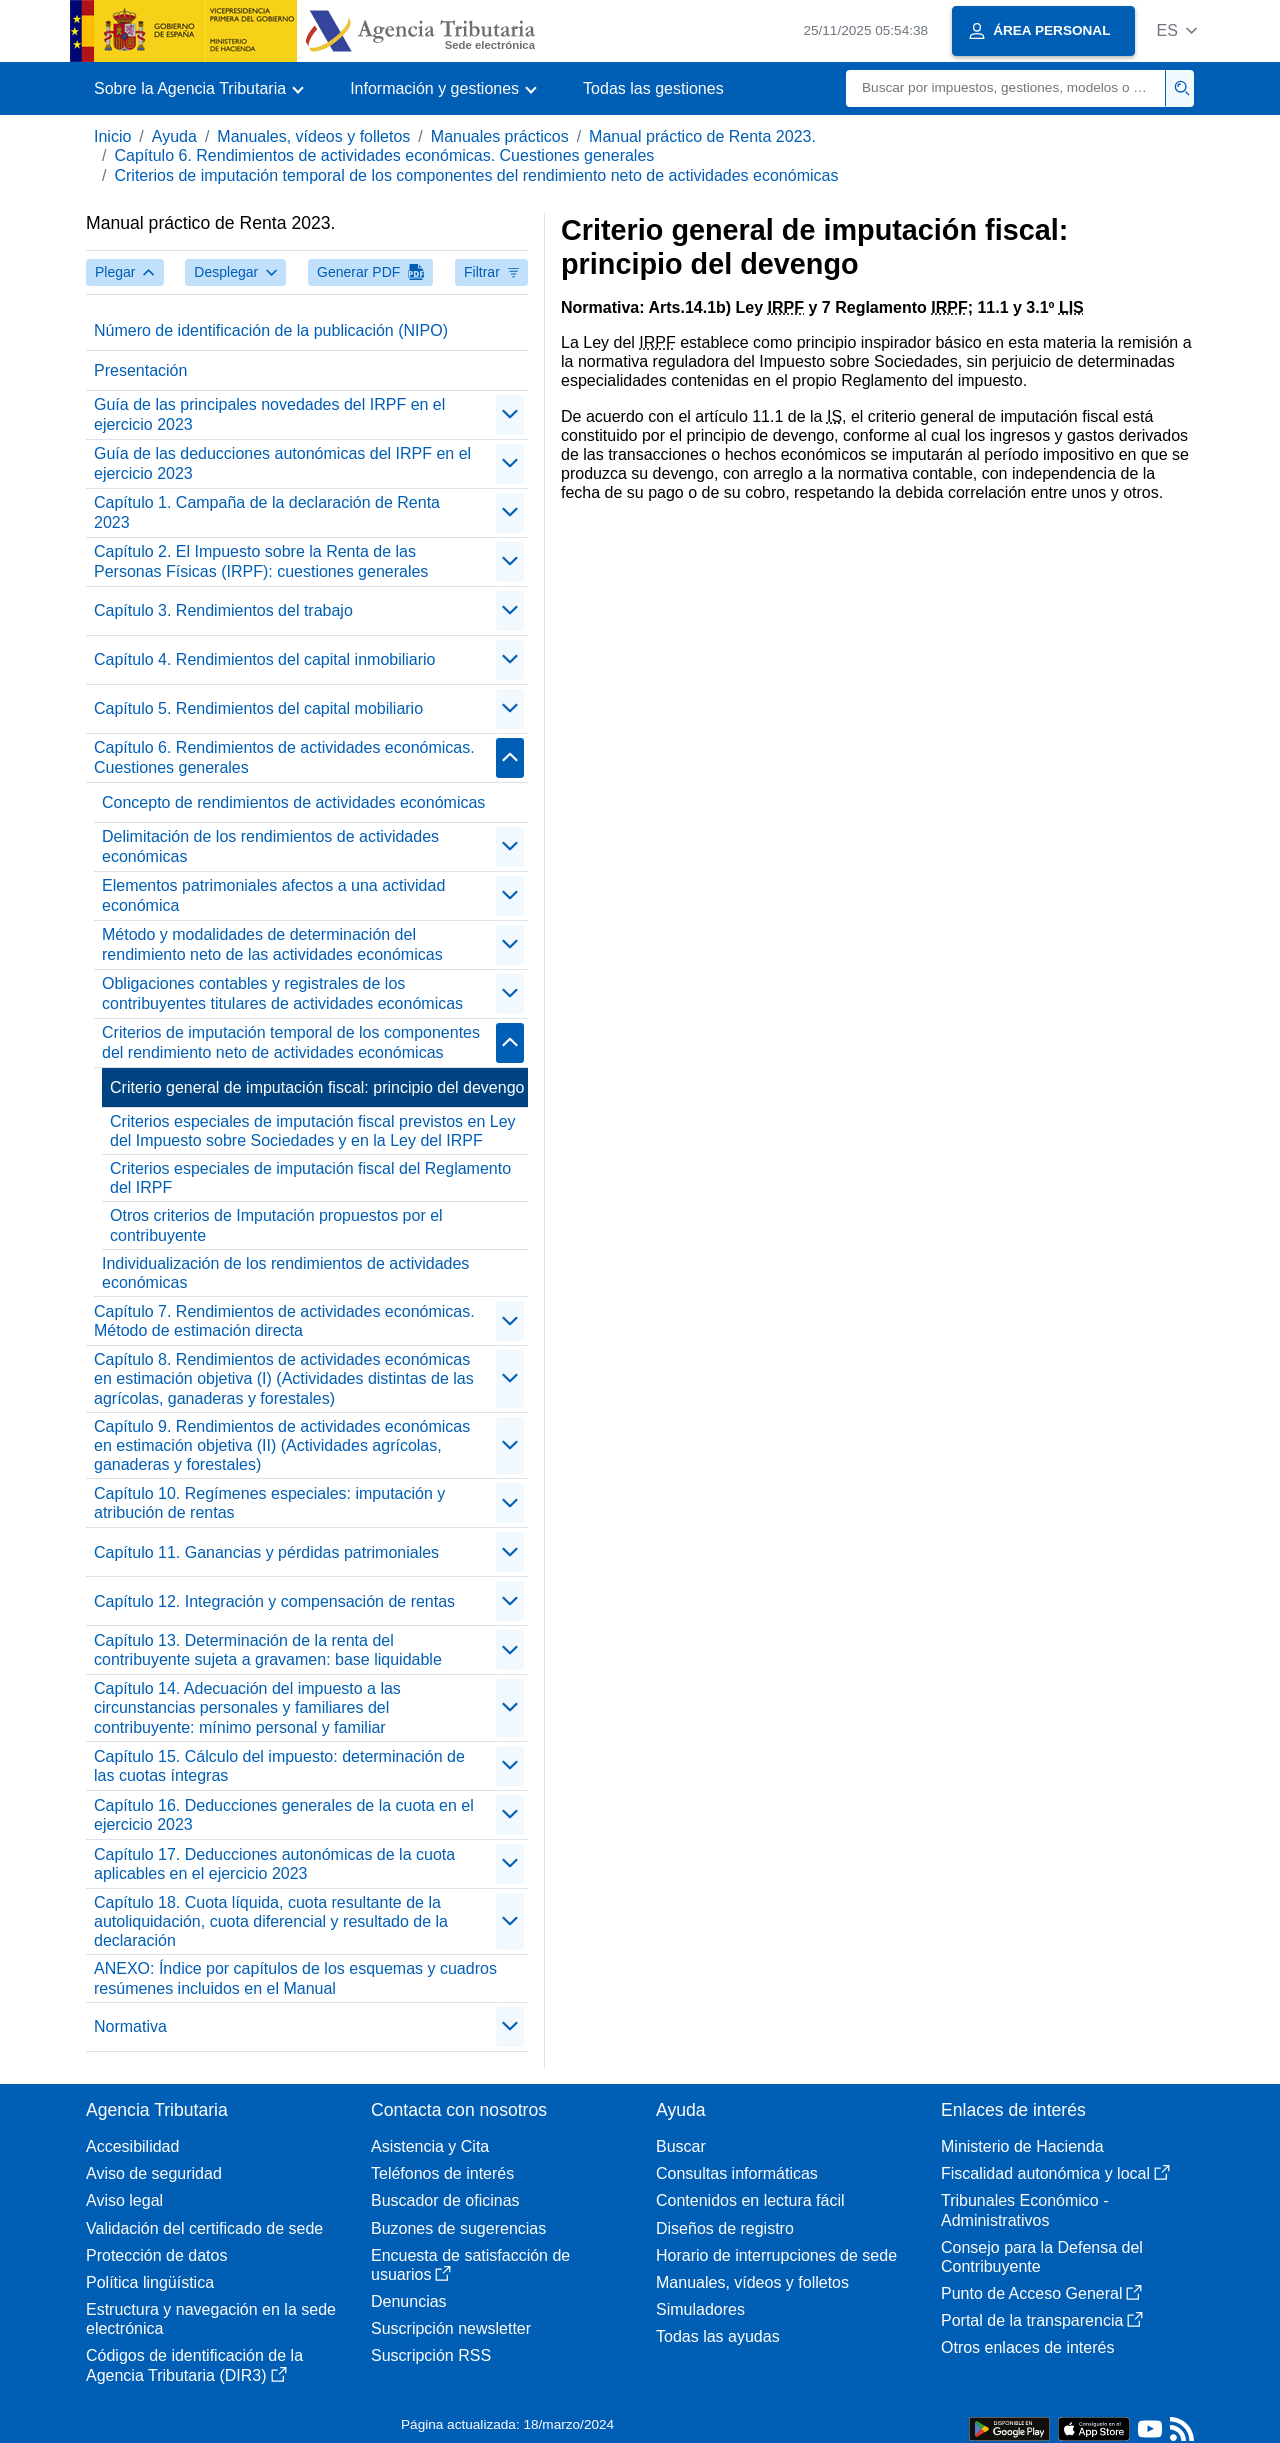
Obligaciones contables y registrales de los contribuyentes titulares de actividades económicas (282, 993)
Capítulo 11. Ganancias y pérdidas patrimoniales (266, 1552)
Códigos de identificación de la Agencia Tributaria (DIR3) (194, 2365)
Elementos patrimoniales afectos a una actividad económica (273, 895)
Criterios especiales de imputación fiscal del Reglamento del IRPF (310, 1178)
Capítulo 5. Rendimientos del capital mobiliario (258, 708)
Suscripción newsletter (451, 2328)
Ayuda (174, 136)
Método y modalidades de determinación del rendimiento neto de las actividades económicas (272, 944)
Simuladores (700, 2309)
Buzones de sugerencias (458, 2228)
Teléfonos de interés (442, 2173)
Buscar (681, 2146)
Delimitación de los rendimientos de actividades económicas (270, 846)
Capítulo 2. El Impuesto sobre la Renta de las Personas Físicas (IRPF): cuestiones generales (261, 561)
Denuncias (409, 2301)
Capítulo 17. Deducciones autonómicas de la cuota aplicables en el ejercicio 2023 (274, 1864)
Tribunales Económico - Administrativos (1024, 2210)
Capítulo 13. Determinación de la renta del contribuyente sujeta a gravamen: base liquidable (268, 1650)
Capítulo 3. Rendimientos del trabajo (223, 610)
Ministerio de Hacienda (1022, 2146)
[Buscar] (1006, 88)
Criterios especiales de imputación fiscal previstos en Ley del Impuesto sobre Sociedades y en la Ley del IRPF (313, 1131)
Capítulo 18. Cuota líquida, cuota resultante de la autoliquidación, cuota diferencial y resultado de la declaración (271, 1921)
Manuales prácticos (500, 136)
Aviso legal (124, 2200)
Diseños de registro (725, 2228)
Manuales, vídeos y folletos (313, 136)
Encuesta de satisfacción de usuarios (470, 2265)
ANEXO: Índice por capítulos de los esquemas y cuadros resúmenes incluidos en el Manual (295, 1978)
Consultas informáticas (737, 2173)
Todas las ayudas (718, 2336)
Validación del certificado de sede (204, 2228)
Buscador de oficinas (445, 2200)
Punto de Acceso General (1041, 2293)
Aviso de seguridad (154, 2173)
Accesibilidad (132, 2146)
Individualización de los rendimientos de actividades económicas (285, 1273)
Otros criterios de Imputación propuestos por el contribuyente (276, 1225)
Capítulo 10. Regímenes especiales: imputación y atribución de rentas (269, 1503)
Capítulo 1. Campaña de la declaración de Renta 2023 (267, 512)
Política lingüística (150, 2282)
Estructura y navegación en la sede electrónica (211, 2319)
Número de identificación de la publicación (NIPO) (271, 330)
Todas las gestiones (653, 88)
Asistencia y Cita (430, 2146)
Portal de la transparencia (1042, 2320)
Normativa (130, 2026)
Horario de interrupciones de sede (776, 2255)
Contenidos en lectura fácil (750, 2200)
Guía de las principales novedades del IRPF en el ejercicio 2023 (269, 414)
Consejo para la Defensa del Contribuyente (1042, 2257)
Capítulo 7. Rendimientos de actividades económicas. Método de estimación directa (284, 1321)
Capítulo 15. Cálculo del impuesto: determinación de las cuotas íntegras (279, 1766)
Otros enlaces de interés (1027, 2347)
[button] (1176, 30)
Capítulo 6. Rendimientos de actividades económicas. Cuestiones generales (384, 155)
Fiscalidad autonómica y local (1055, 2173)
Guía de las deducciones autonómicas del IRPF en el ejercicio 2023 (282, 463)
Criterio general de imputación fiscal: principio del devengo (317, 1087)
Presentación (140, 370)
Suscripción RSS (431, 2355)
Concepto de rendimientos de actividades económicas (293, 802)
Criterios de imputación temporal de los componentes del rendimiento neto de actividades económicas (476, 175)
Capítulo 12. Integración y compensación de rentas (274, 1601)
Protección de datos (156, 2255)
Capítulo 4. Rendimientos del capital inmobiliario (265, 659)
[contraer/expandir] (510, 415)
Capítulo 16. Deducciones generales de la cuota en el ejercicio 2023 (284, 1815)
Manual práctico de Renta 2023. (702, 136)
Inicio (112, 136)
